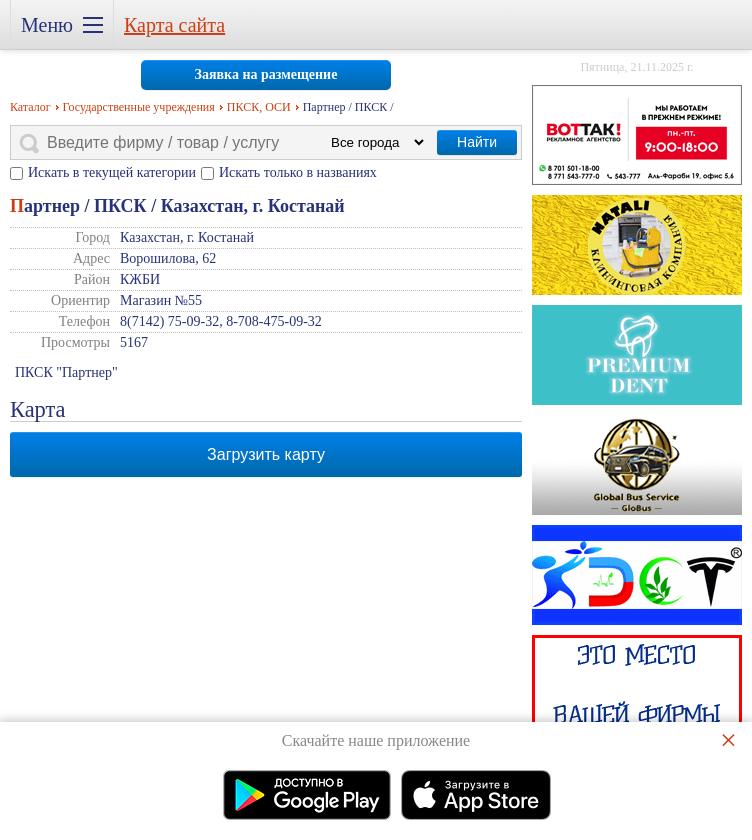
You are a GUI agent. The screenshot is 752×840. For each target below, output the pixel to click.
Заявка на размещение (266, 74)
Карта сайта (174, 25)
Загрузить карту (266, 454)
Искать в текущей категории (112, 172)
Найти (477, 142)
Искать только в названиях (298, 172)
